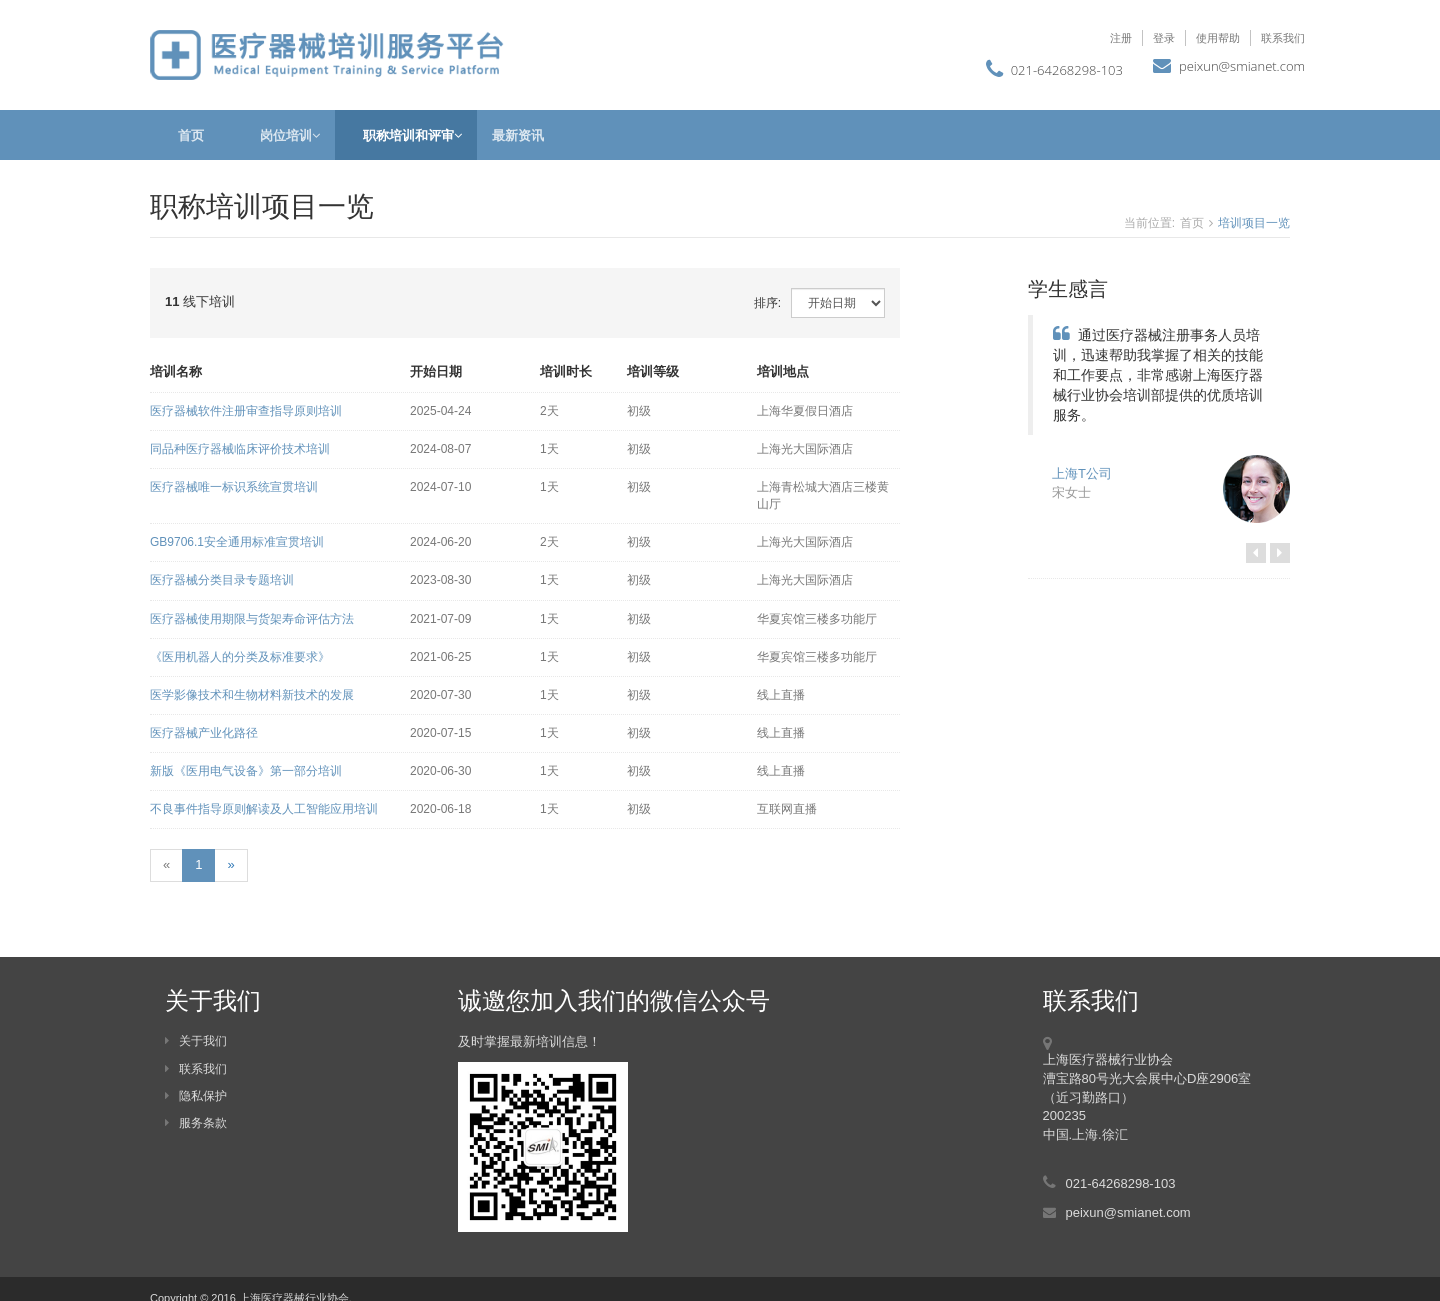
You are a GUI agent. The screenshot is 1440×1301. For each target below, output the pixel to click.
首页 (191, 135)
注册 (1121, 37)
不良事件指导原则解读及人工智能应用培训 (264, 809)
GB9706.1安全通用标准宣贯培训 (237, 542)
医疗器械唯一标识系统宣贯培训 (234, 487)
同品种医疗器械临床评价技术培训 (240, 449)
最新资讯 (518, 135)
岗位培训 (283, 135)
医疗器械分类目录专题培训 (222, 580)
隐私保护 (196, 1096)
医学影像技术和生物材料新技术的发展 (252, 695)
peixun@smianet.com (1242, 66)
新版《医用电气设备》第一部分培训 (246, 771)
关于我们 (196, 1041)
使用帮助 (1218, 37)
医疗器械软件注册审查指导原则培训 (246, 411)
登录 (1164, 37)
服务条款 (196, 1123)
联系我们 (1283, 37)
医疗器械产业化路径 (204, 733)
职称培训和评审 (406, 135)
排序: (767, 303)
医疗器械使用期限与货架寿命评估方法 (252, 619)
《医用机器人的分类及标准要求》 (240, 657)
